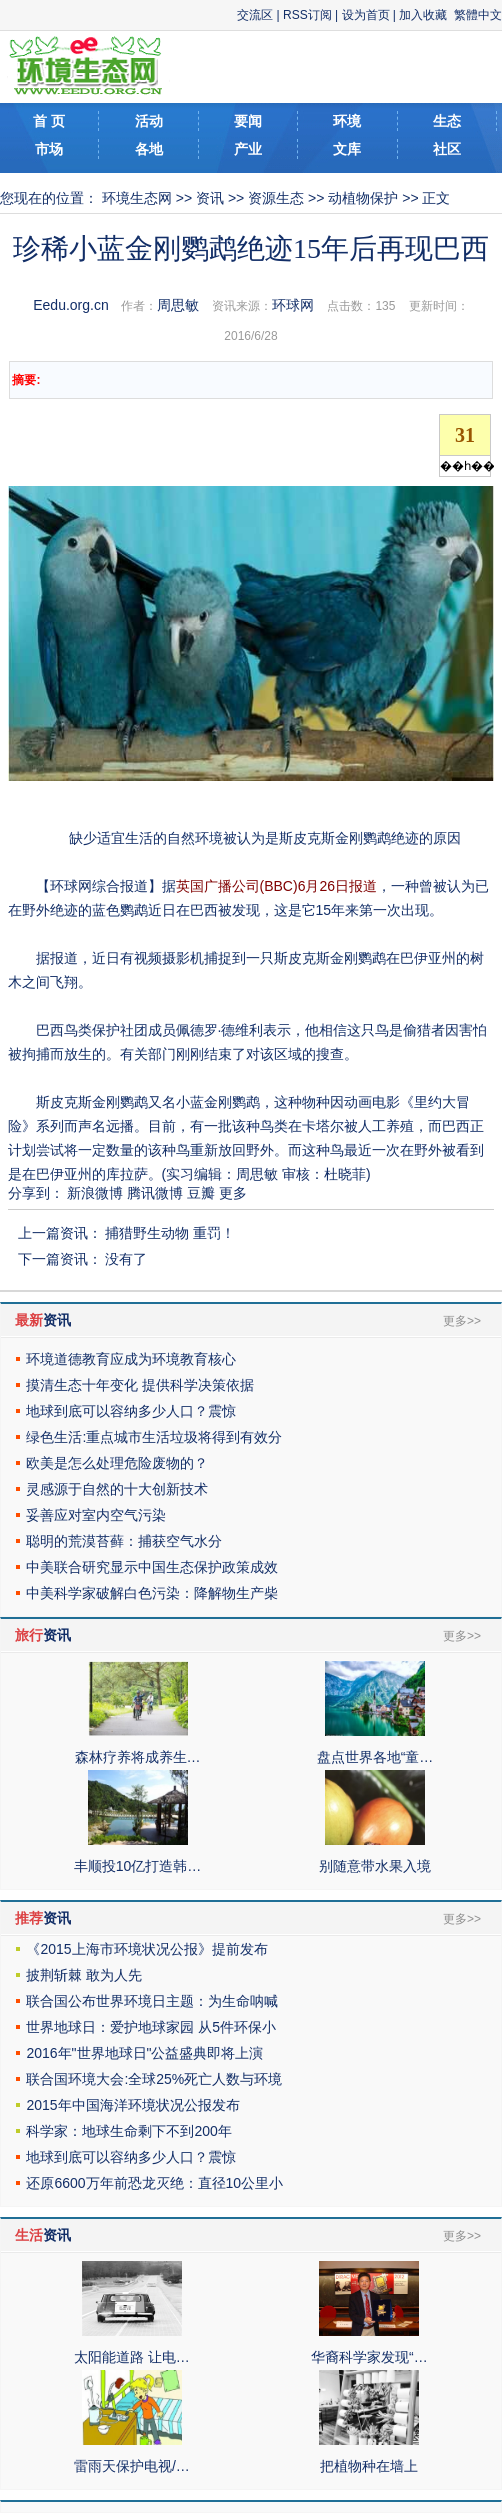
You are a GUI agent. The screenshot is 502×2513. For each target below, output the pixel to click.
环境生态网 (137, 198)
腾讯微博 (155, 1193)
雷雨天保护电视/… (132, 2466)
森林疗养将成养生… (138, 1757)
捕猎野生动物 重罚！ (170, 1233)
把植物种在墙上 (369, 2466)
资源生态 (276, 198)
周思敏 (178, 305)
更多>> (462, 1321)
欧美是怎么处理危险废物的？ (117, 1463)
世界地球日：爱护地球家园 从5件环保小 (151, 2027)
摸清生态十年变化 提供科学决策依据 (140, 1385)
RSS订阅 (307, 15)
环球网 (293, 305)
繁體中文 (478, 15)
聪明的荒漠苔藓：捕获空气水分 (124, 1541)
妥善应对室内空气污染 (96, 1515)
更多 (233, 1193)
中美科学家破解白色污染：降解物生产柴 (152, 1593)
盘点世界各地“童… (375, 1757)
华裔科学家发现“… (369, 2357)
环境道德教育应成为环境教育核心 (131, 1359)
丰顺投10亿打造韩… (138, 1866)
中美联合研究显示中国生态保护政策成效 (152, 1567)
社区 (447, 149)
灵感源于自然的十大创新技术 (117, 1489)
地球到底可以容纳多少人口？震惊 (131, 1411)
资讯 (210, 198)
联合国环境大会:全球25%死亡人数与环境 (154, 2079)
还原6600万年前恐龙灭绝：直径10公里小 (154, 2183)
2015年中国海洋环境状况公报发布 (132, 2105)
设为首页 (366, 15)
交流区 (255, 15)
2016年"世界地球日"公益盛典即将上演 (144, 2053)
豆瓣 (201, 1193)
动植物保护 (363, 198)
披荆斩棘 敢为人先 (84, 1975)
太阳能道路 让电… (132, 2357)
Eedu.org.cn (71, 305)
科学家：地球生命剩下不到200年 (128, 2131)
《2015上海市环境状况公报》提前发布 (146, 1949)
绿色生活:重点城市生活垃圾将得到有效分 (154, 1437)
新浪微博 (95, 1193)
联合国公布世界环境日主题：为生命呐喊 (152, 2001)
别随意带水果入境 (375, 1866)
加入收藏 (423, 15)
